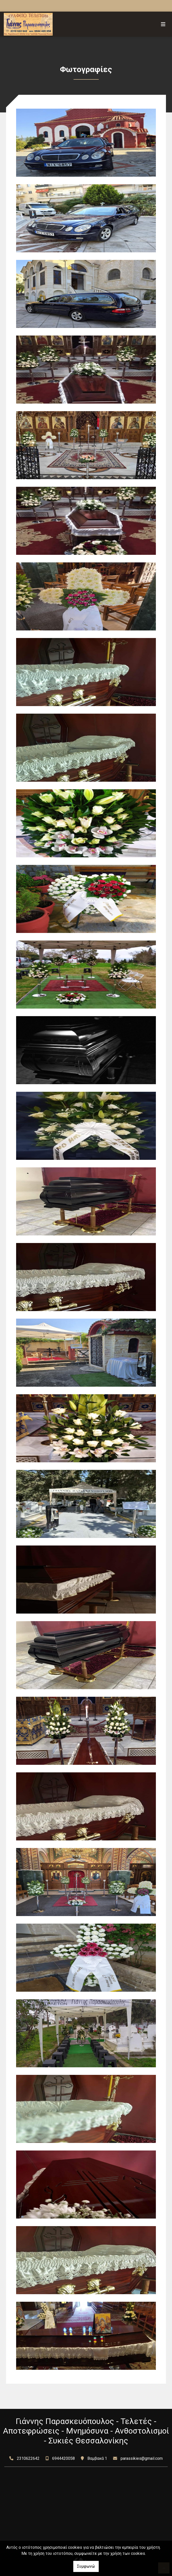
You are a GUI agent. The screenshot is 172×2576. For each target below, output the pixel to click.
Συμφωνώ (86, 2566)
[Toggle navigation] (163, 24)
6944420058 (63, 2458)
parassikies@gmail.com (142, 2458)
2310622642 (28, 2458)
